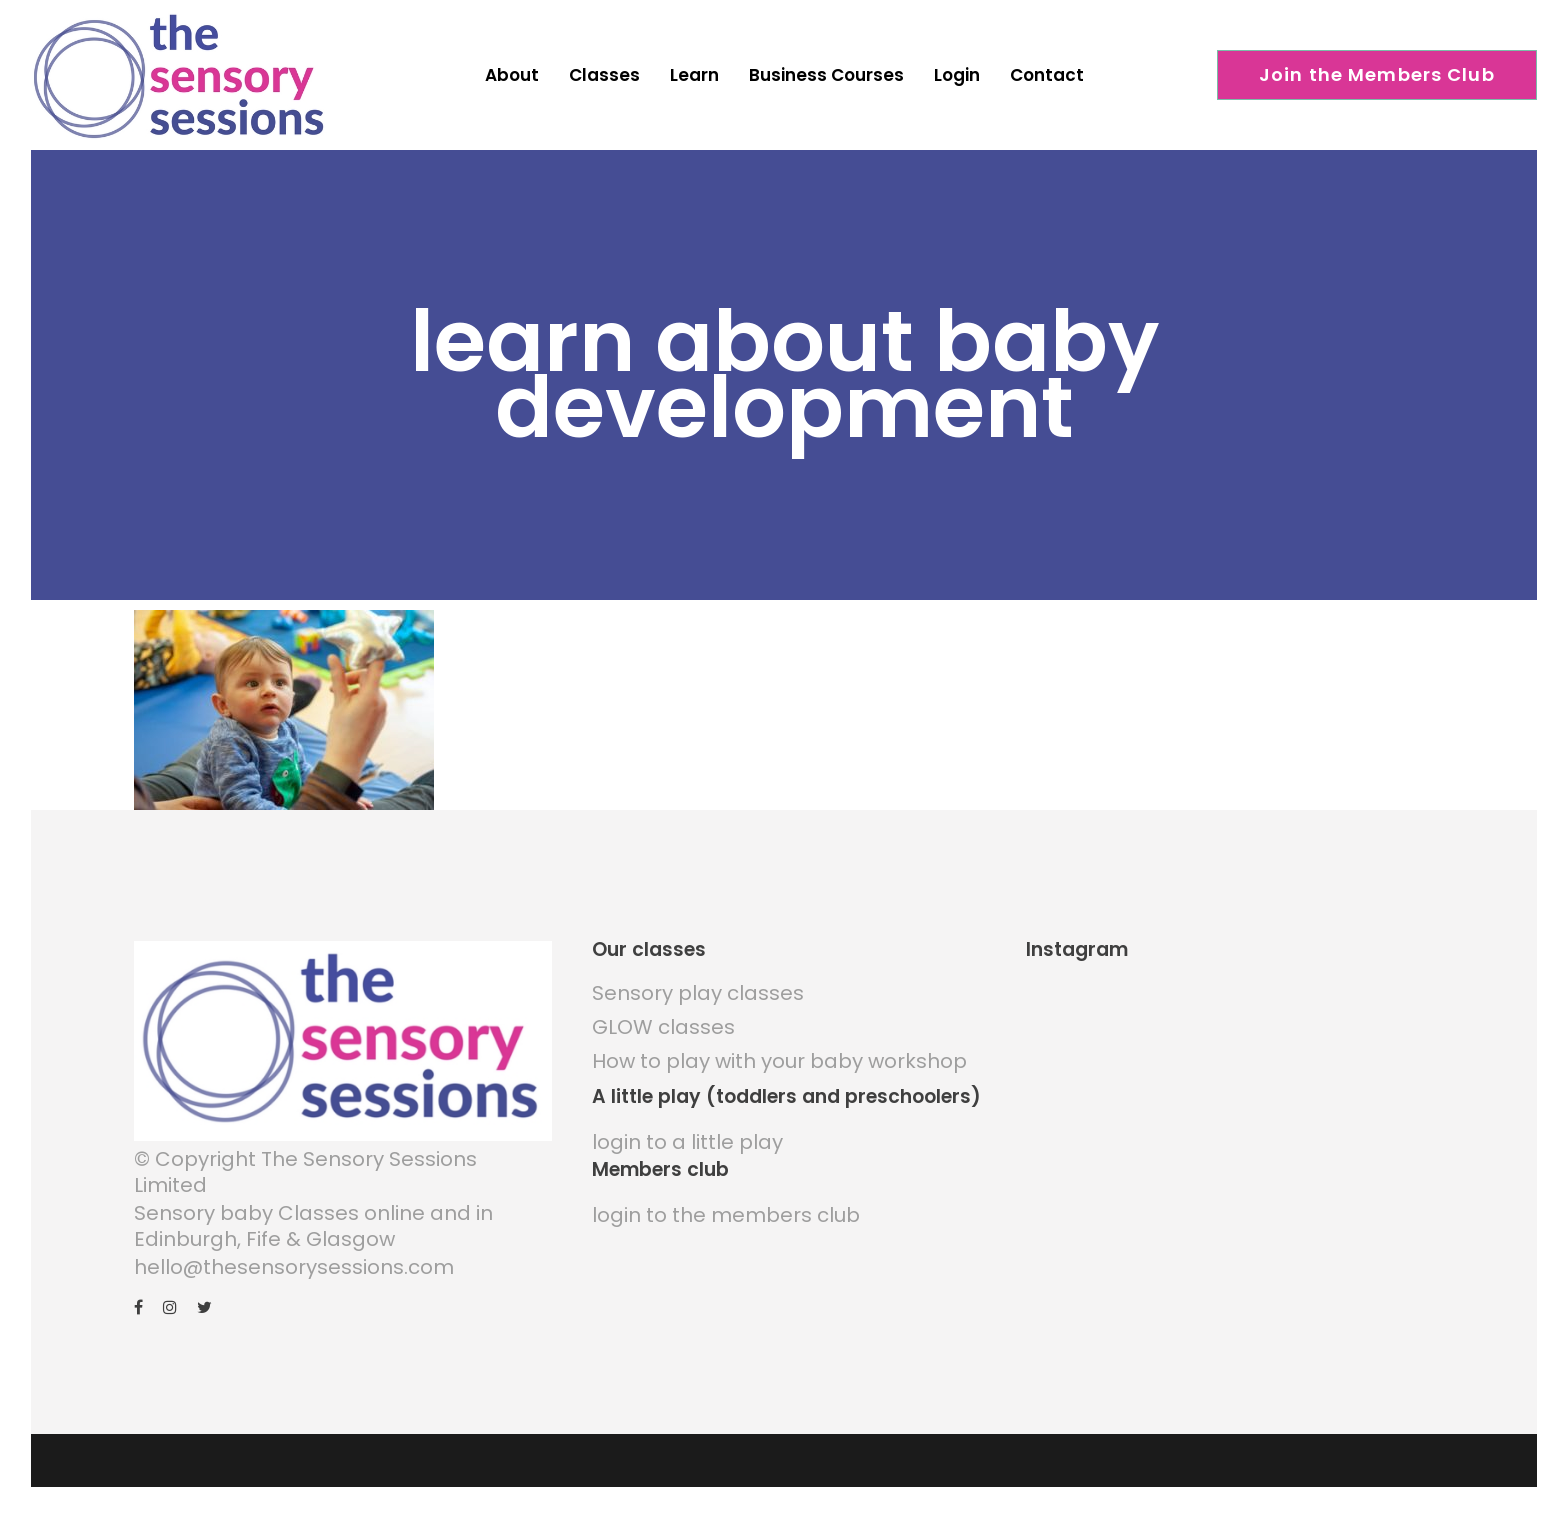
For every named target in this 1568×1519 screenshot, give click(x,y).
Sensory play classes (698, 993)
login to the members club (726, 1215)
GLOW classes (663, 1027)
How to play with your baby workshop (779, 1061)
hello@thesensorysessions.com (294, 1267)
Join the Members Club (1377, 74)
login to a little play (687, 1142)
